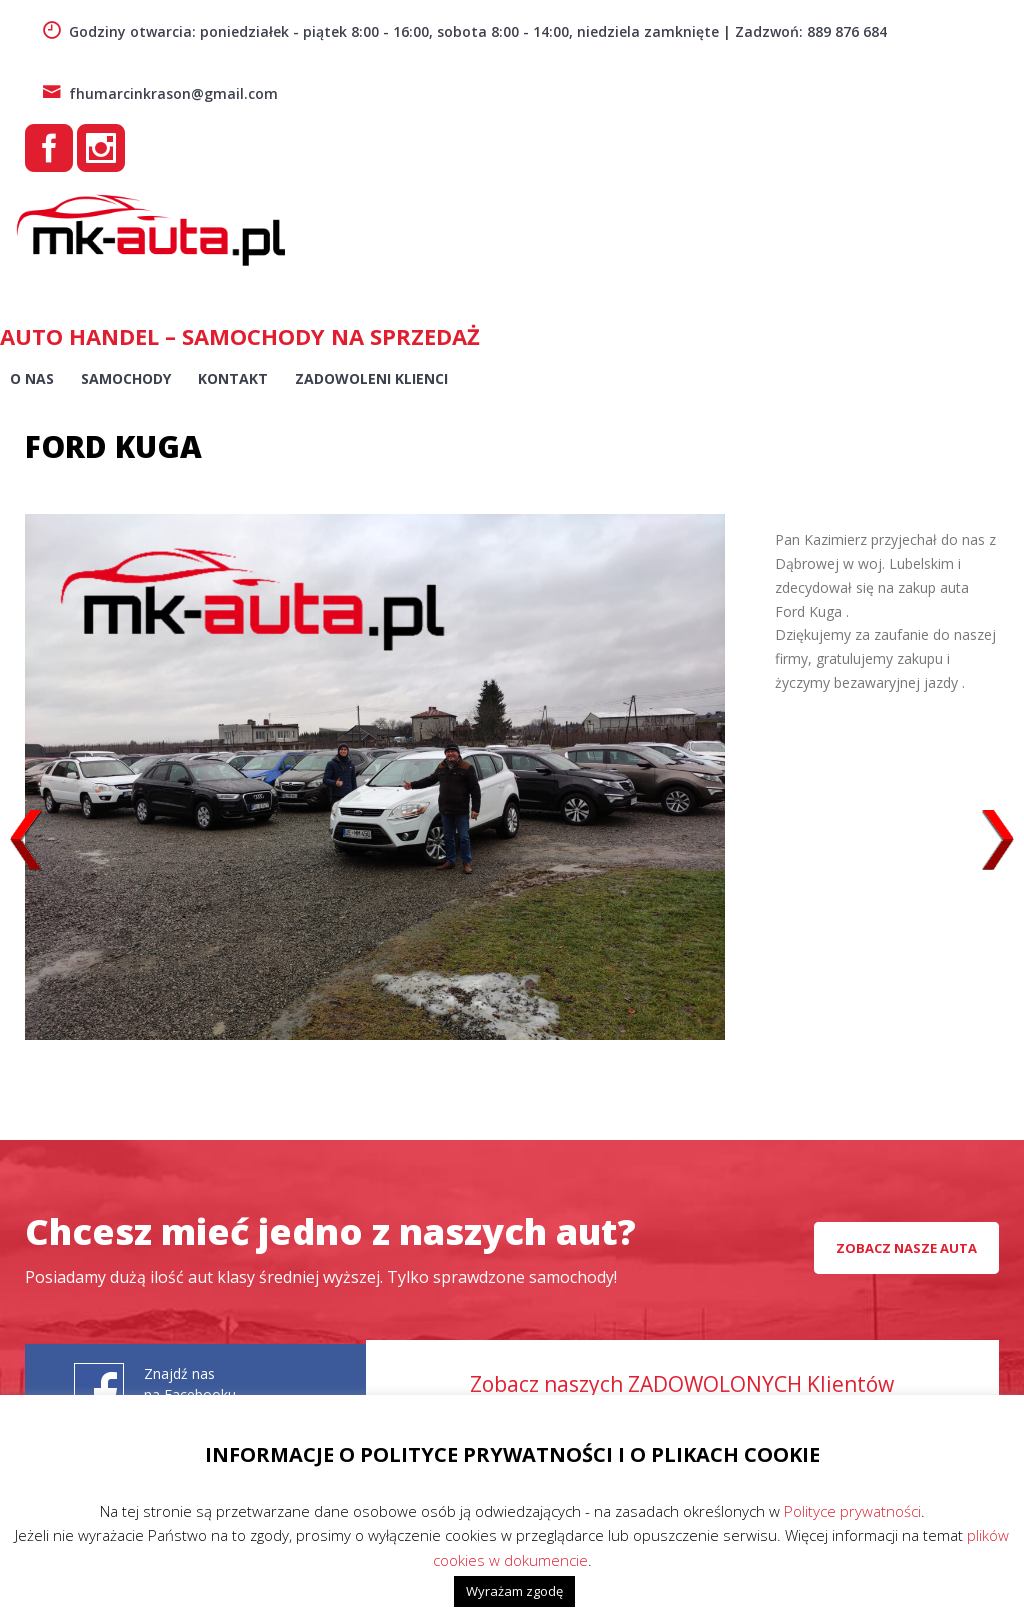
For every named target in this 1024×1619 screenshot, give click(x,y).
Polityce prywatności (852, 1511)
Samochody (126, 378)
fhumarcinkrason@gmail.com (160, 93)
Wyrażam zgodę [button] (514, 1591)
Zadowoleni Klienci (371, 378)
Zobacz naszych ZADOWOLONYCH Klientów (682, 1384)
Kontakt (233, 378)
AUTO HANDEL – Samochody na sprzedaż (240, 336)
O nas (32, 378)
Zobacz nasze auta (906, 1248)
